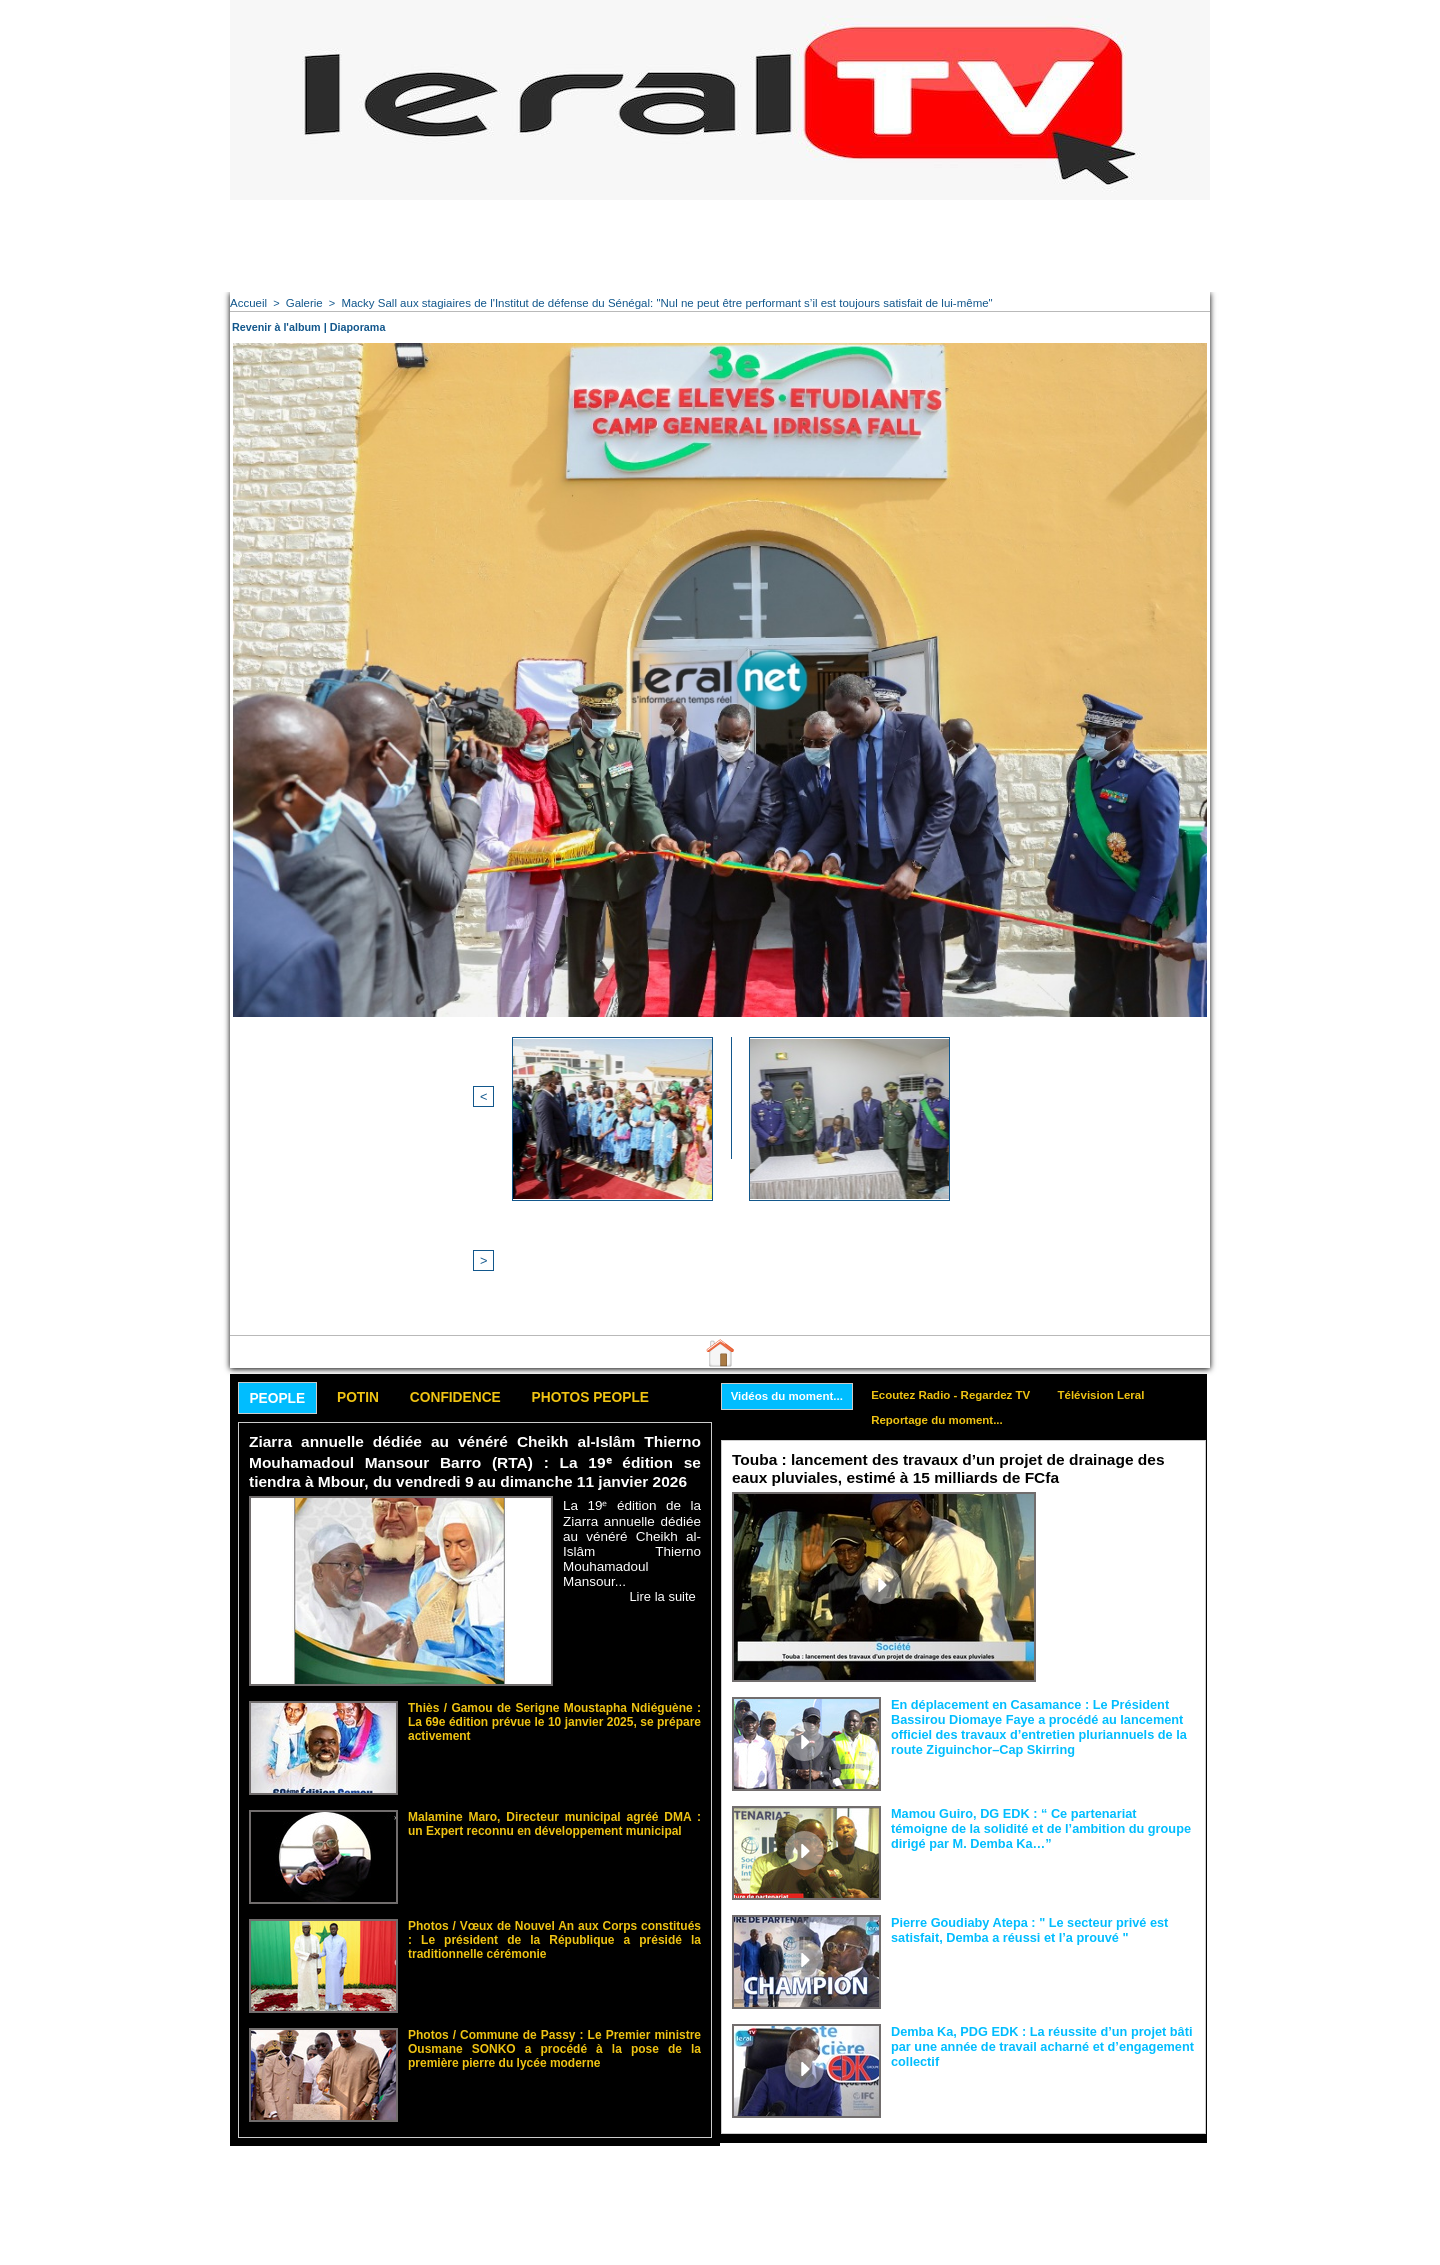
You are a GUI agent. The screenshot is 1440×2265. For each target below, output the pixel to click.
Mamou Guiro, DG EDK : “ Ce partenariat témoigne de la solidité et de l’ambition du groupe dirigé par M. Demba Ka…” (1041, 1667)
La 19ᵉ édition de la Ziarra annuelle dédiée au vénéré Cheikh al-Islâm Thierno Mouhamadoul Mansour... (632, 1380)
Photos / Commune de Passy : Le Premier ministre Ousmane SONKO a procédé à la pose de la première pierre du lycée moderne (554, 1883)
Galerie (301, 303)
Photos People (623, 1236)
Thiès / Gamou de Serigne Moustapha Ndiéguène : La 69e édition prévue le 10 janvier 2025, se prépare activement (554, 1556)
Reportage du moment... (947, 1261)
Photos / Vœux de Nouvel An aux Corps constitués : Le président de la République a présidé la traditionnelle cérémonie (554, 1774)
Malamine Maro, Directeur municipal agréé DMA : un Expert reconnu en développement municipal (554, 1659)
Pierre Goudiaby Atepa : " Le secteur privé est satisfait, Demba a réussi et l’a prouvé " (1021, 1769)
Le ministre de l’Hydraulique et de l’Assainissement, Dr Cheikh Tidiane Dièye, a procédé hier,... (1120, 1369)
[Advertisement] (720, 245)
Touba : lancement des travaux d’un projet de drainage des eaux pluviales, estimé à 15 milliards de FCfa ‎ (960, 1310)
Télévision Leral (1119, 1234)
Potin (369, 1236)
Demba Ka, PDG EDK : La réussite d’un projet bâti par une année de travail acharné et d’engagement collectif (1033, 1885)
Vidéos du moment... (790, 1235)
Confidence (475, 1236)
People (281, 1237)
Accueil (247, 303)
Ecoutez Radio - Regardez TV (962, 1234)
